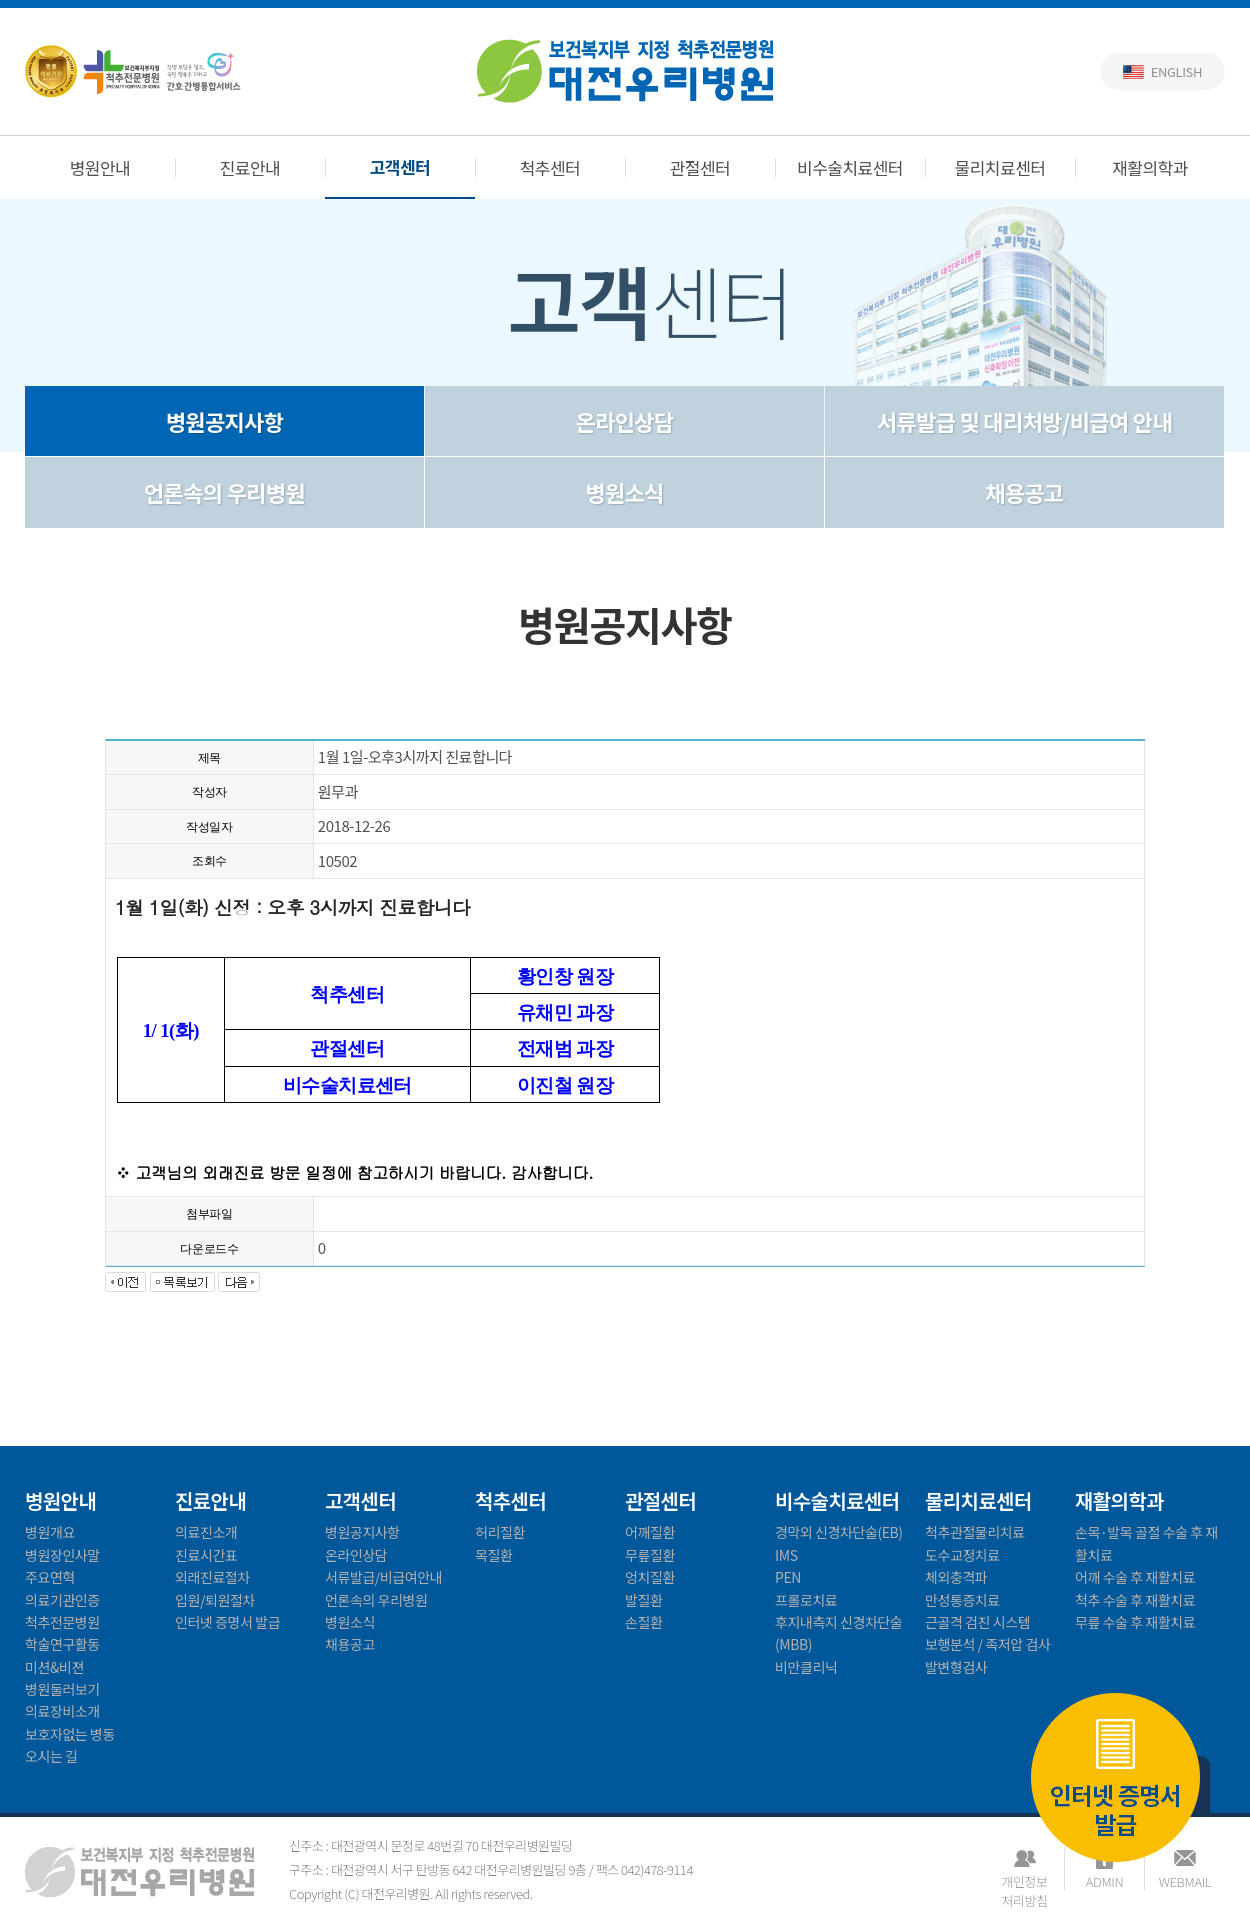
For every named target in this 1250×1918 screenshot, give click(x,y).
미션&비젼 (54, 1667)
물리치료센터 (1000, 167)
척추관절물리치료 (975, 1532)
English (1176, 71)
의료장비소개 (62, 1711)
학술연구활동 (62, 1644)
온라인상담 (625, 421)
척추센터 (550, 167)
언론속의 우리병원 (224, 492)
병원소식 (624, 492)
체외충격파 (956, 1577)
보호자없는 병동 (70, 1734)
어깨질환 (650, 1532)
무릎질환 (650, 1555)
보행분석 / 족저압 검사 (987, 1644)
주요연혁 (50, 1577)
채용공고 (1024, 492)
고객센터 (400, 166)
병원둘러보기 (62, 1689)
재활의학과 (1150, 167)
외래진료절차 (212, 1577)
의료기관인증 (62, 1600)
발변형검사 (956, 1667)
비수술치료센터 (850, 167)
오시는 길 (51, 1756)
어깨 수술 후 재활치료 (1135, 1577)
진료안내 (250, 167)
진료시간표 (206, 1555)
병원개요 (50, 1532)
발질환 (643, 1600)
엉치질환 (650, 1577)
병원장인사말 (62, 1555)
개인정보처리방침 (1024, 1881)
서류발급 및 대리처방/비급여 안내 (1024, 421)
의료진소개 (206, 1532)
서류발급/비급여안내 (383, 1577)
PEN (788, 1577)
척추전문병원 (62, 1622)
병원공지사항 (224, 421)
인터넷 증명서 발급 (1115, 1780)
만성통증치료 (962, 1600)
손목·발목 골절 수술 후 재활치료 (1146, 1543)
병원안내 (100, 167)
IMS (786, 1555)
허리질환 (500, 1532)
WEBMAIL (1185, 1881)
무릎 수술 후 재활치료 (1135, 1622)
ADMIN (1104, 1881)
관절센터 (700, 167)
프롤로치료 (806, 1600)
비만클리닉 (806, 1667)
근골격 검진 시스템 (977, 1622)
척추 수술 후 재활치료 (1135, 1600)
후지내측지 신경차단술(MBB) (838, 1633)
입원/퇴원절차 (215, 1600)
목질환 (493, 1555)
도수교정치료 (962, 1555)
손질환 (643, 1622)
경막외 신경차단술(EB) (839, 1532)
